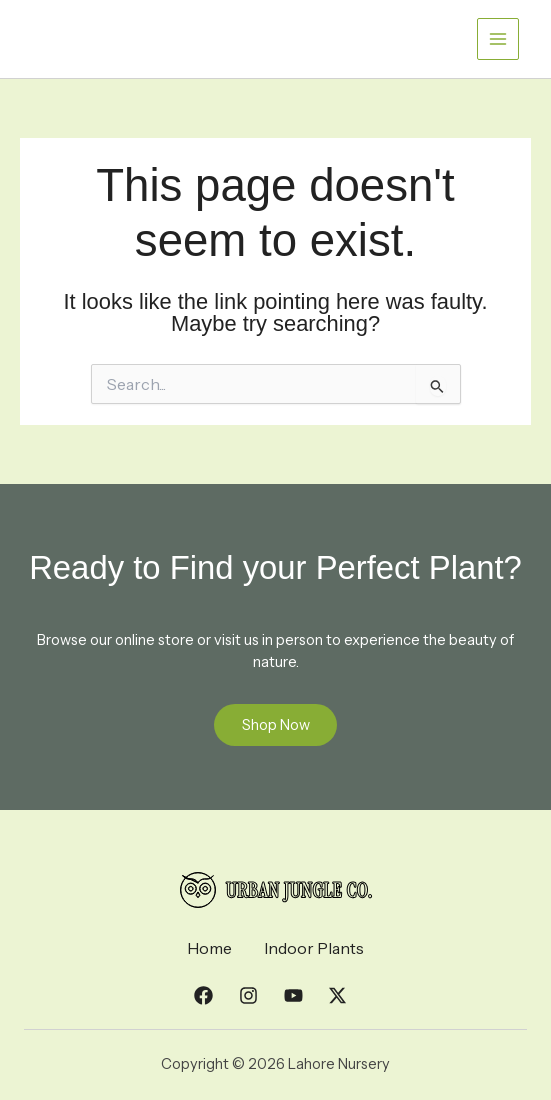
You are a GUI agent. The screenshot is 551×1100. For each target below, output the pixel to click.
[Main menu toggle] (498, 39)
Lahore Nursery (113, 29)
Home (209, 949)
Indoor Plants (314, 949)
